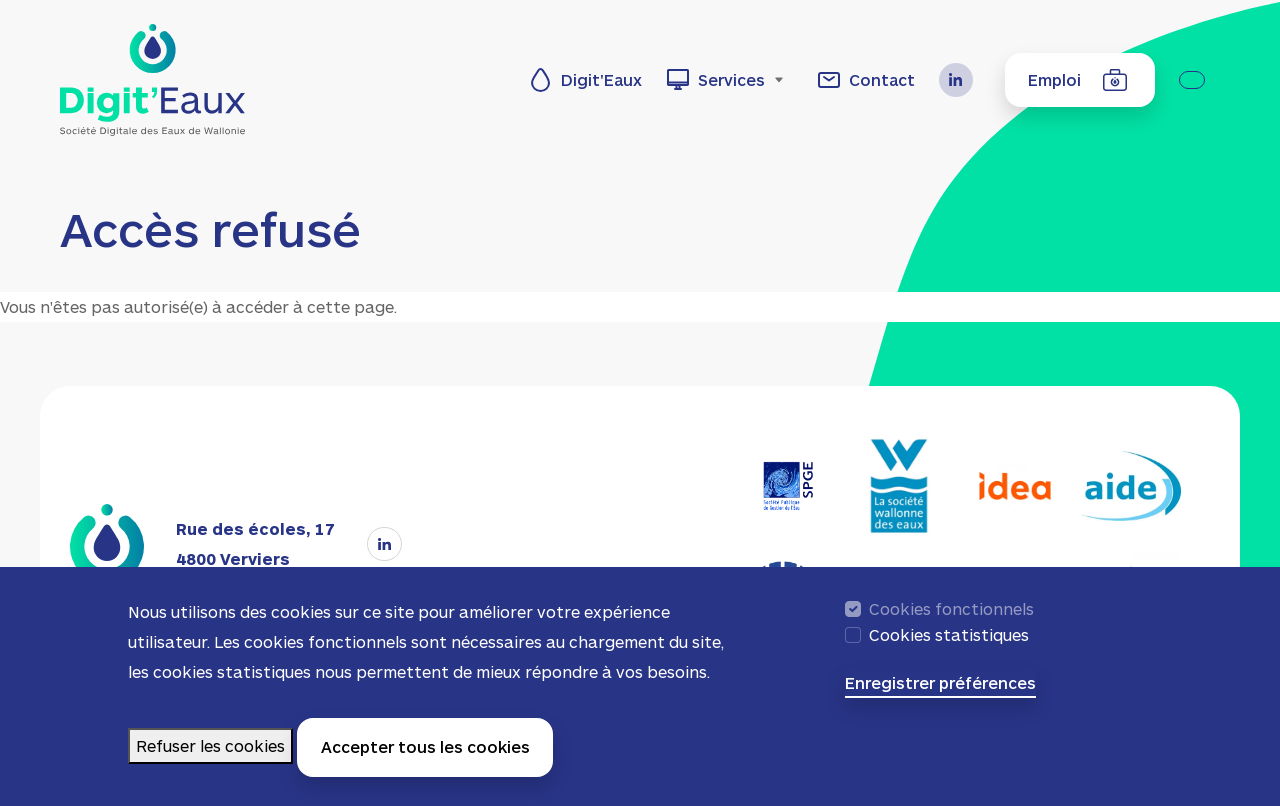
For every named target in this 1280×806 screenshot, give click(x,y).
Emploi (1054, 79)
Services (731, 79)
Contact (882, 79)
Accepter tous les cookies (425, 757)
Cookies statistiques (949, 645)
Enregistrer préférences (940, 692)
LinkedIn (964, 80)
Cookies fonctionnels (951, 619)
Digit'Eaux (601, 79)
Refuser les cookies (210, 755)
